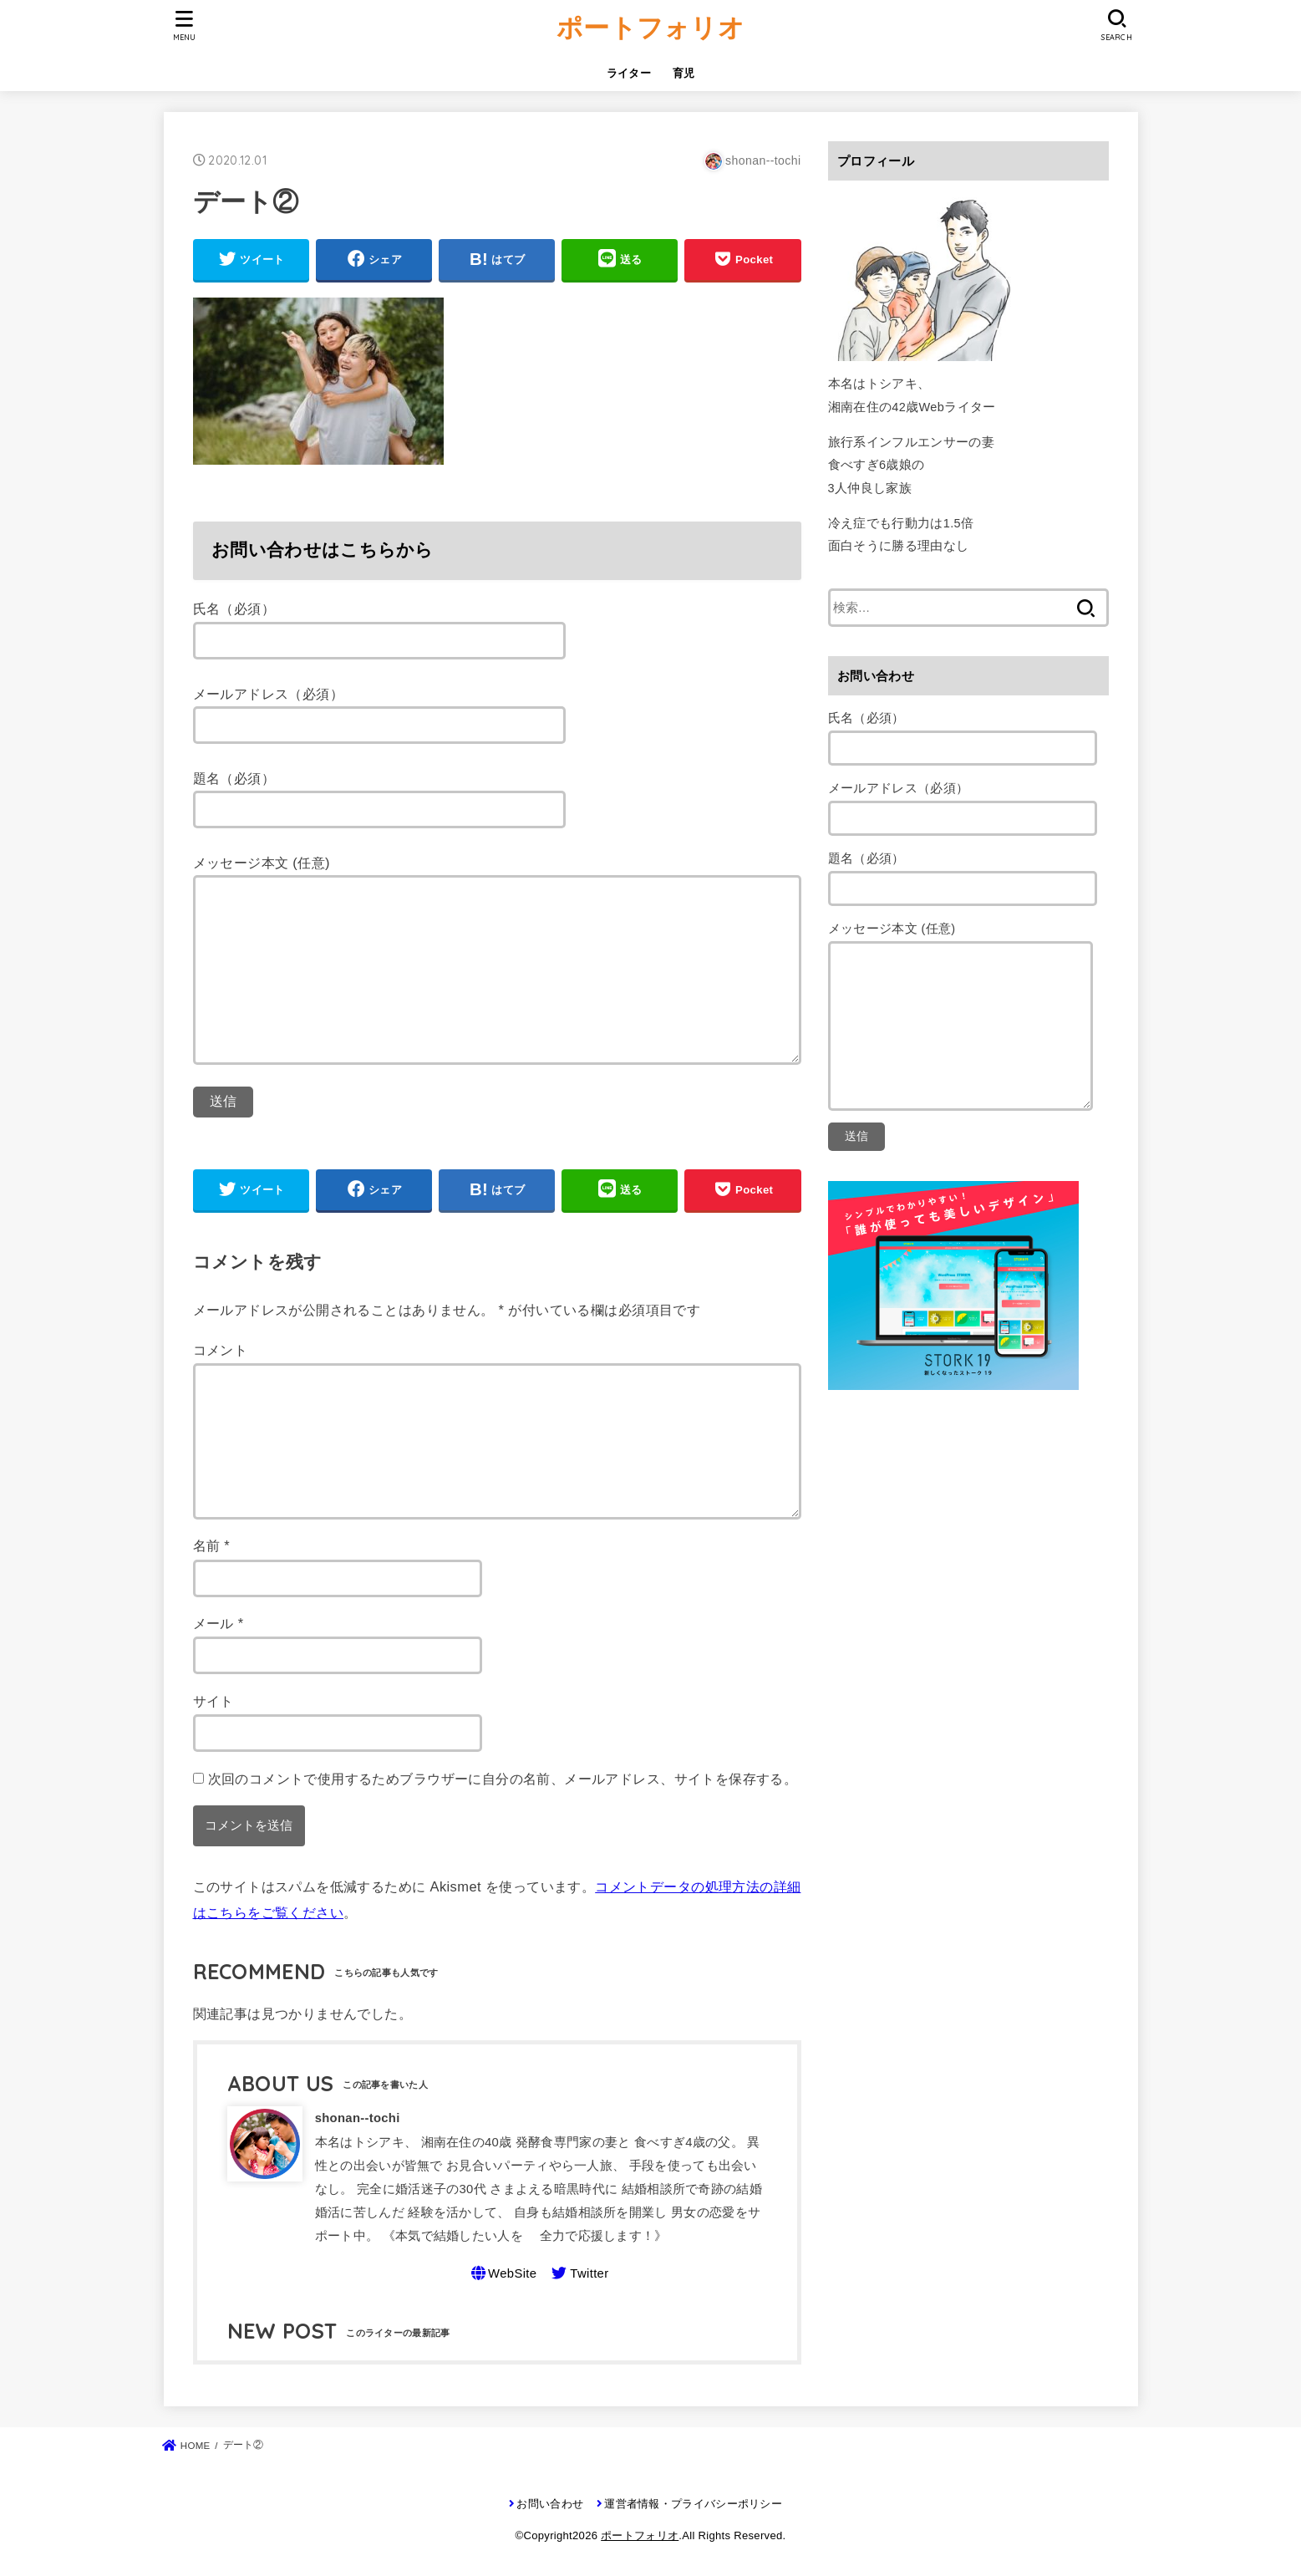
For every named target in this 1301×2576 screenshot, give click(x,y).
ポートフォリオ (650, 27)
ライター (629, 73)
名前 (212, 1545)
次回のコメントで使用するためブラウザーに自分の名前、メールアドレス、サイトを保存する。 (503, 1778)
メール (218, 1623)
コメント (220, 1349)
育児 (684, 73)
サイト (213, 1700)
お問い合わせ (549, 2503)
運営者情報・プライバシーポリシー (693, 2503)
